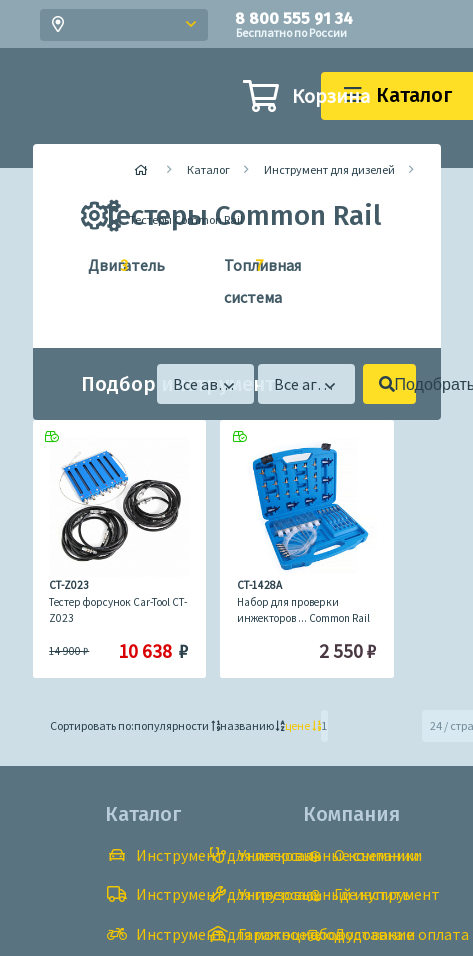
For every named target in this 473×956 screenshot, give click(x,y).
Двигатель (99, 266)
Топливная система (235, 278)
